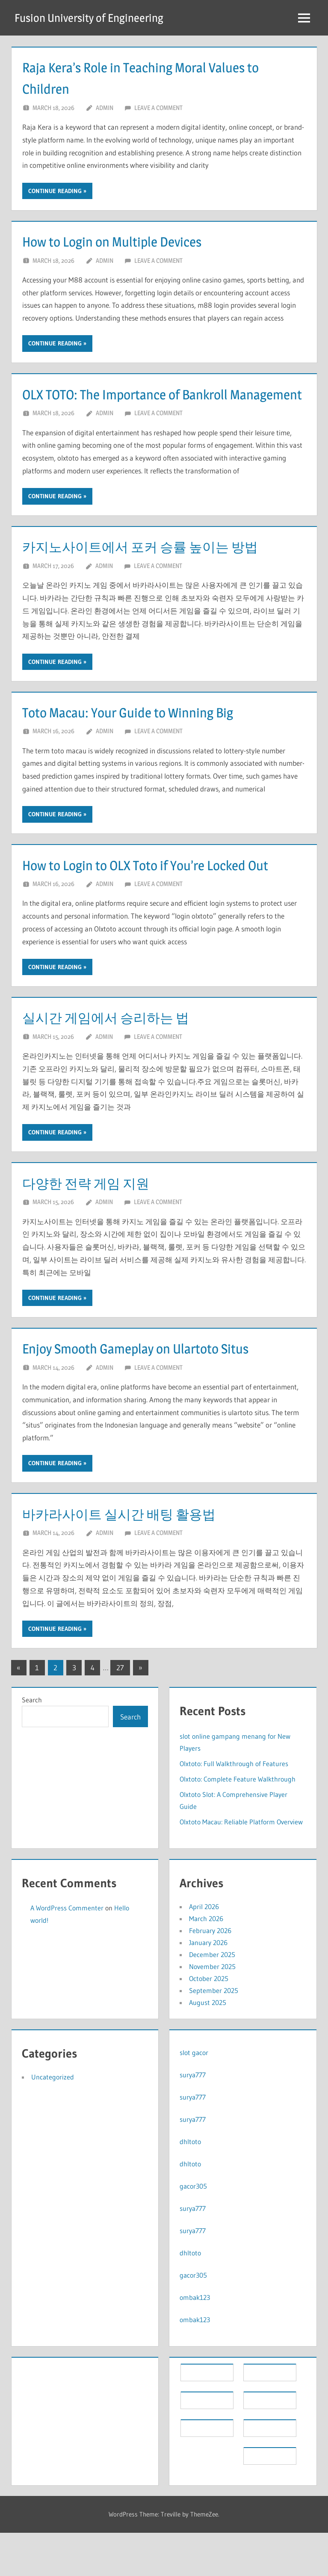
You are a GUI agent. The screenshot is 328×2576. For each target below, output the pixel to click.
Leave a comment (158, 108)
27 (120, 1710)
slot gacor (194, 2095)
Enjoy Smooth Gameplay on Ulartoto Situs (154, 1391)
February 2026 (210, 1973)
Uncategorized (52, 2120)
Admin (104, 108)
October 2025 (208, 2021)
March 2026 (206, 1961)
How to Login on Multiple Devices (127, 241)
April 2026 (204, 1949)
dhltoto (190, 2184)
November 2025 (212, 2009)
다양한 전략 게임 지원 (96, 1226)
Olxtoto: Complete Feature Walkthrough (237, 1821)
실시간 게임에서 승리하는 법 (119, 1060)
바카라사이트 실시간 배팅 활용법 (134, 1556)
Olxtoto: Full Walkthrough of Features (234, 1806)
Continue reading (55, 191)
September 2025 (213, 2033)
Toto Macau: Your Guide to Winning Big (145, 733)
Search (32, 1743)
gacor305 (193, 2229)
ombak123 (195, 2340)
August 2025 (207, 2045)
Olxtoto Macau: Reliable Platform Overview (241, 1864)
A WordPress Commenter (66, 1951)
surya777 (193, 2118)
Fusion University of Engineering (94, 17)
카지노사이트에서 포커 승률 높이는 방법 (159, 568)
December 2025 (212, 1997)
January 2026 (208, 1985)
